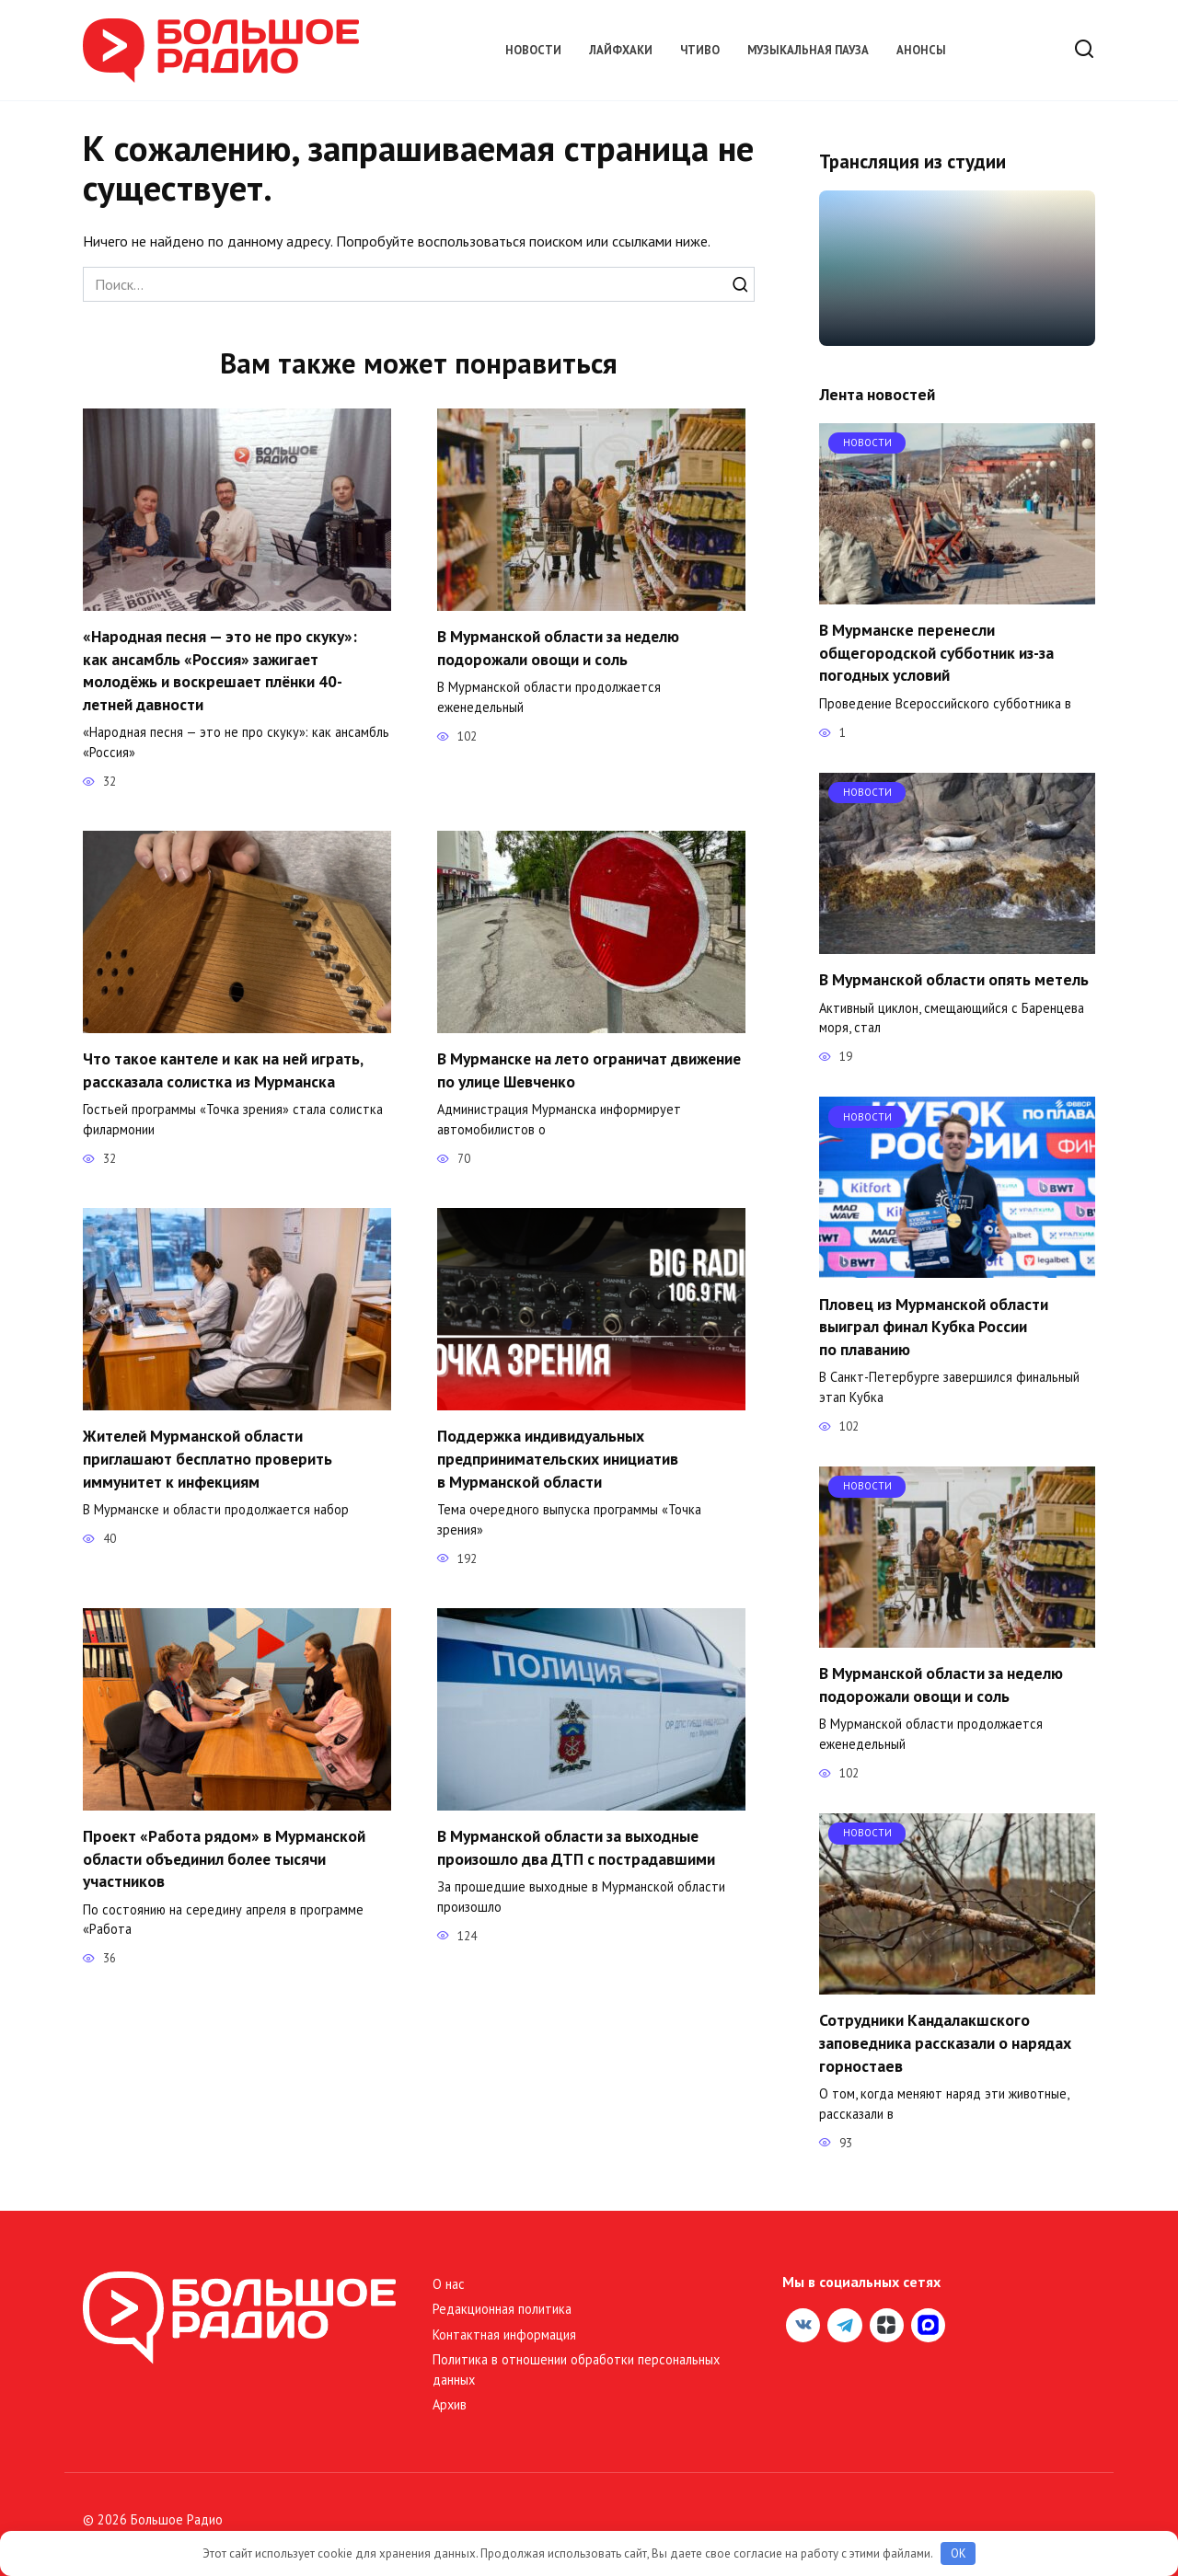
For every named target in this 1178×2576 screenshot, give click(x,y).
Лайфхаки (621, 50)
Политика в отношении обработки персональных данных (576, 2369)
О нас (449, 2284)
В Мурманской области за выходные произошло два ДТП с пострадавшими (576, 1847)
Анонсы (921, 50)
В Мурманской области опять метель (954, 979)
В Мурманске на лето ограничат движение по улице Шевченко (591, 1070)
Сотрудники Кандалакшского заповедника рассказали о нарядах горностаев (945, 2042)
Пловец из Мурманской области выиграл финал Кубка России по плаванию (933, 1326)
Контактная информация (504, 2334)
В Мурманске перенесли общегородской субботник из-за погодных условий (936, 652)
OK (958, 2553)
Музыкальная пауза (808, 50)
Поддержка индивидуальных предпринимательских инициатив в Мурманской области (558, 1458)
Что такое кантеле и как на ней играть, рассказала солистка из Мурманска (224, 1070)
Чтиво (700, 50)
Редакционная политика (502, 2308)
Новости (533, 50)
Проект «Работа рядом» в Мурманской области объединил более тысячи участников (224, 1858)
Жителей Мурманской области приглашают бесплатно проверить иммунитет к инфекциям (208, 1458)
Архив (450, 2404)
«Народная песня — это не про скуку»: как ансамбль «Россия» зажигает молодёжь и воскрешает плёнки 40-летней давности (221, 670)
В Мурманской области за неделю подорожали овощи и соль (559, 648)
